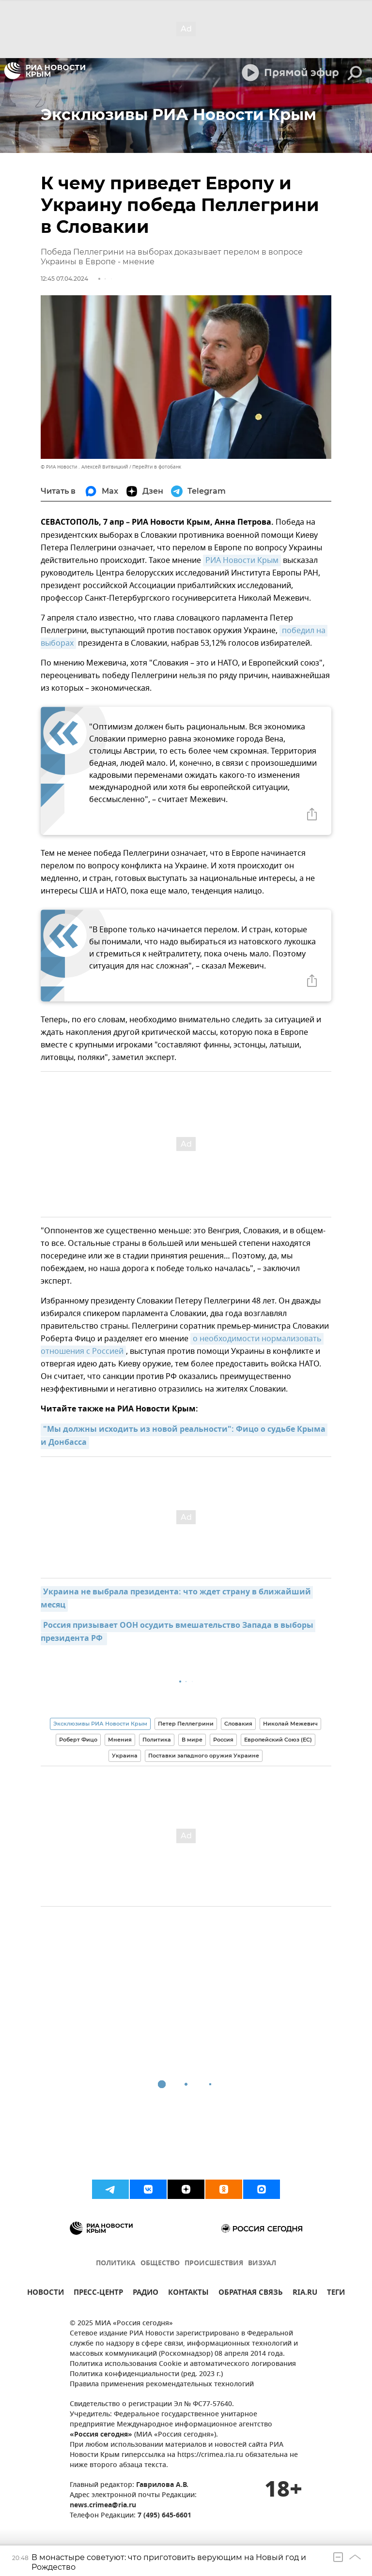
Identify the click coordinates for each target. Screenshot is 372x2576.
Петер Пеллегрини (186, 1723)
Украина (125, 1755)
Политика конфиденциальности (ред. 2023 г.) (146, 2374)
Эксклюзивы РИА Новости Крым (100, 1723)
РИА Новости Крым (242, 560)
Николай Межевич (290, 1723)
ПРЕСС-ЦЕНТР (98, 2293)
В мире (192, 1739)
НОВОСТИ (45, 2293)
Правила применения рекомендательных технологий (162, 2384)
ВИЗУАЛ (262, 2263)
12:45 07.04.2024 (64, 278)
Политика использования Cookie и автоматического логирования (183, 2364)
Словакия (238, 1723)
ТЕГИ (336, 2293)
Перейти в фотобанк (156, 466)
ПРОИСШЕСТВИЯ (214, 2263)
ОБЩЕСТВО (160, 2263)
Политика (156, 1739)
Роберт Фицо (78, 1739)
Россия (223, 1739)
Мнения (120, 1739)
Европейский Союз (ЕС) (278, 1739)
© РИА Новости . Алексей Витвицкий (84, 466)
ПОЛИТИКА (116, 2263)
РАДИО (145, 2293)
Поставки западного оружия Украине (203, 1755)
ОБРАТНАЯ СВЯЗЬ (250, 2293)
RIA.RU (305, 2293)
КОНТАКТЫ (188, 2293)
